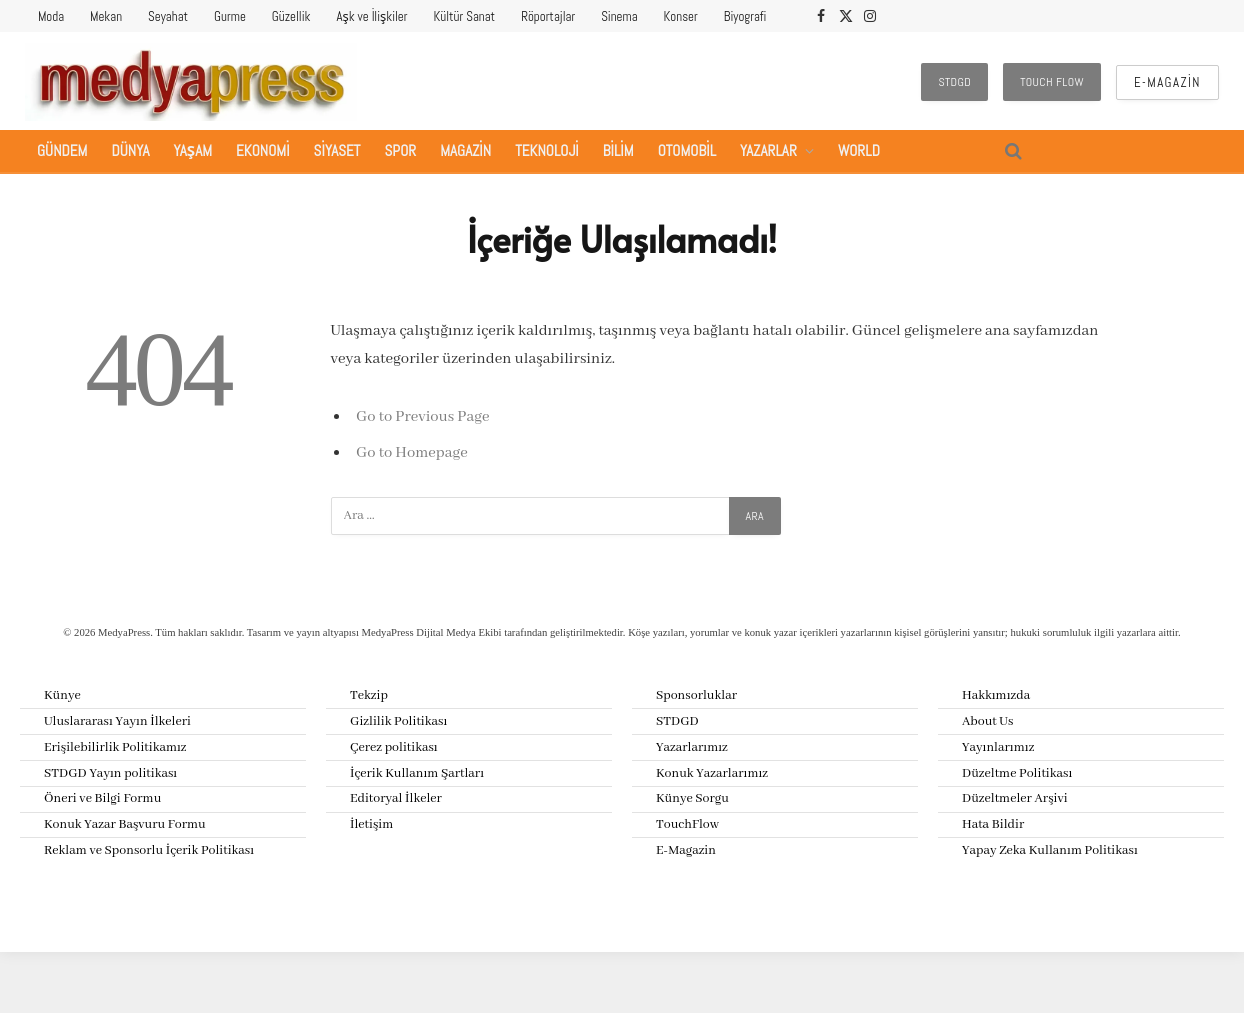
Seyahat (168, 16)
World (859, 150)
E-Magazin (1167, 82)
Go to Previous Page (423, 417)
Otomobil (687, 150)
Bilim (618, 150)
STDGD (954, 82)
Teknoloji (547, 150)
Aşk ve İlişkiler (371, 16)
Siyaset (337, 150)
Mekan (106, 16)
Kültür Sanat (465, 16)
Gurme (230, 16)
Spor (401, 150)
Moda (51, 16)
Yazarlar (768, 150)
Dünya (130, 150)
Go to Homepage (412, 453)
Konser (681, 16)
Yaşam (193, 150)
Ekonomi (263, 150)
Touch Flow (1052, 82)
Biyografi (745, 16)
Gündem (62, 150)
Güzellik (291, 16)
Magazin (465, 150)
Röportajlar (548, 16)
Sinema (619, 16)
